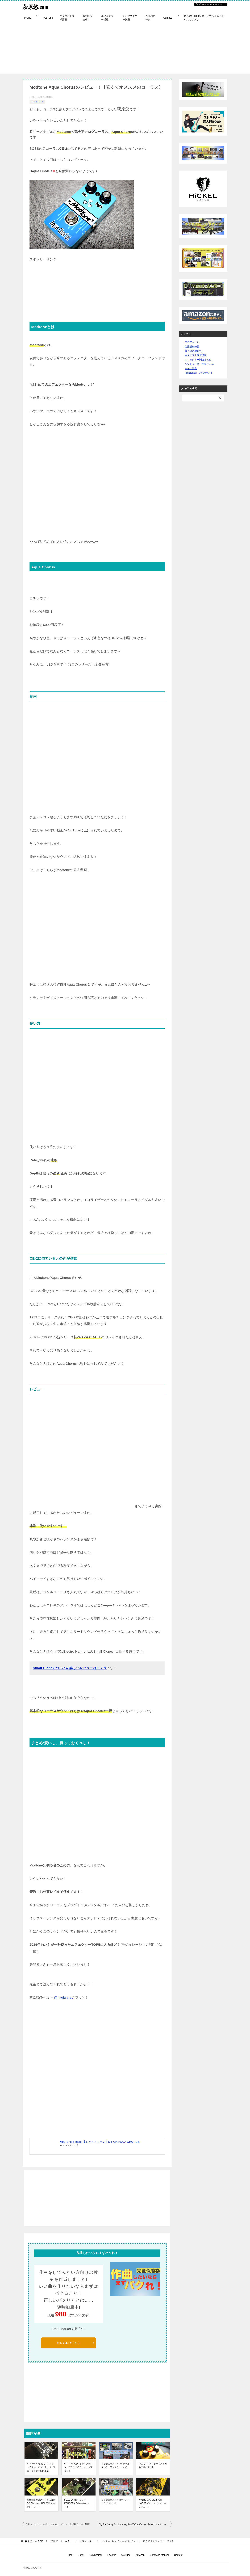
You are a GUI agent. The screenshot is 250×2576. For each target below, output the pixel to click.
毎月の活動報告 (193, 350)
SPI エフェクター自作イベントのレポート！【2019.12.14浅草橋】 (58, 2524)
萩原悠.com (35, 6)
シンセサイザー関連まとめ (199, 364)
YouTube (48, 17)
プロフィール (192, 342)
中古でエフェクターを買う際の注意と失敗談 (153, 2465)
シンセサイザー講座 (130, 17)
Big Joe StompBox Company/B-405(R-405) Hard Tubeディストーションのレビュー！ (135, 2524)
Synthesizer (95, 2555)
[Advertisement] (125, 49)
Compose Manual (159, 2555)
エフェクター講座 (107, 17)
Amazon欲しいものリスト (199, 372)
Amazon (140, 2555)
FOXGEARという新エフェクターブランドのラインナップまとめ (78, 2467)
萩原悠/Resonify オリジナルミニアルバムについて (204, 17)
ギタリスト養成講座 (67, 17)
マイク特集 (191, 368)
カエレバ (74, 2145)
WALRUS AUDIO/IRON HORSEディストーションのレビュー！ (152, 2503)
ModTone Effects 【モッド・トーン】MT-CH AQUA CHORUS (100, 2141)
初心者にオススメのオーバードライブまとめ (115, 2502)
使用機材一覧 (192, 346)
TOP (34, 2541)
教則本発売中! (88, 17)
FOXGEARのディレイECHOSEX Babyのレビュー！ (76, 2503)
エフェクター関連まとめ (198, 359)
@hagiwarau (63, 1997)
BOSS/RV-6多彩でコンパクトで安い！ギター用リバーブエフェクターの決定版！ (41, 2467)
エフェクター (37, 101)
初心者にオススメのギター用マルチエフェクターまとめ (115, 2465)
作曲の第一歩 (150, 17)
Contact (167, 17)
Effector (111, 2555)
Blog (70, 2555)
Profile (27, 17)
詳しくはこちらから (75, 2342)
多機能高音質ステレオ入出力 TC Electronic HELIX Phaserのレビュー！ (41, 2503)
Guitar (81, 2555)
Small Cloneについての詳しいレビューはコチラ (70, 1668)
